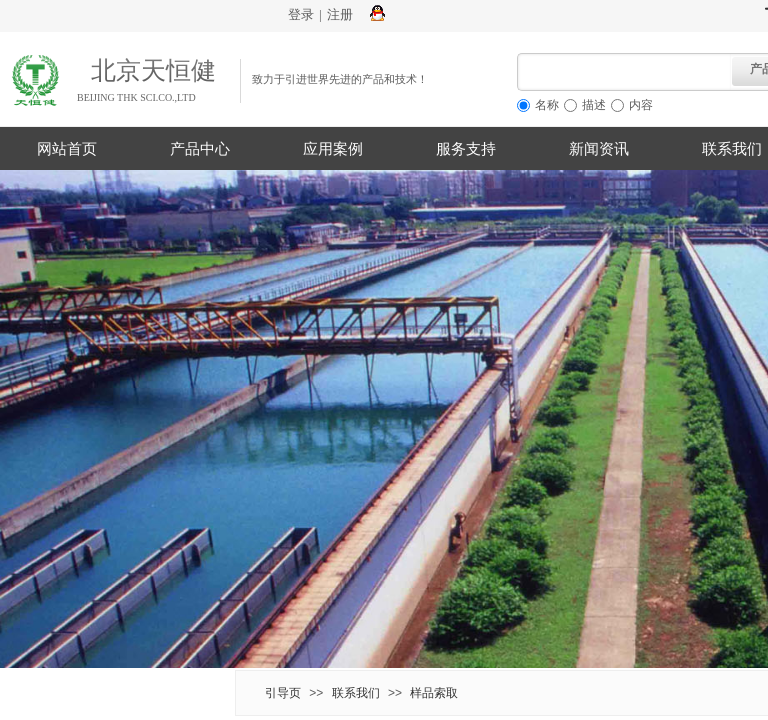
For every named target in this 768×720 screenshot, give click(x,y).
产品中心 (200, 149)
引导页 (283, 693)
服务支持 (466, 149)
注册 (340, 14)
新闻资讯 (599, 149)
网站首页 (67, 149)
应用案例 (333, 149)
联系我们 (356, 693)
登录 (301, 14)
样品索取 (434, 693)
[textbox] (624, 72)
